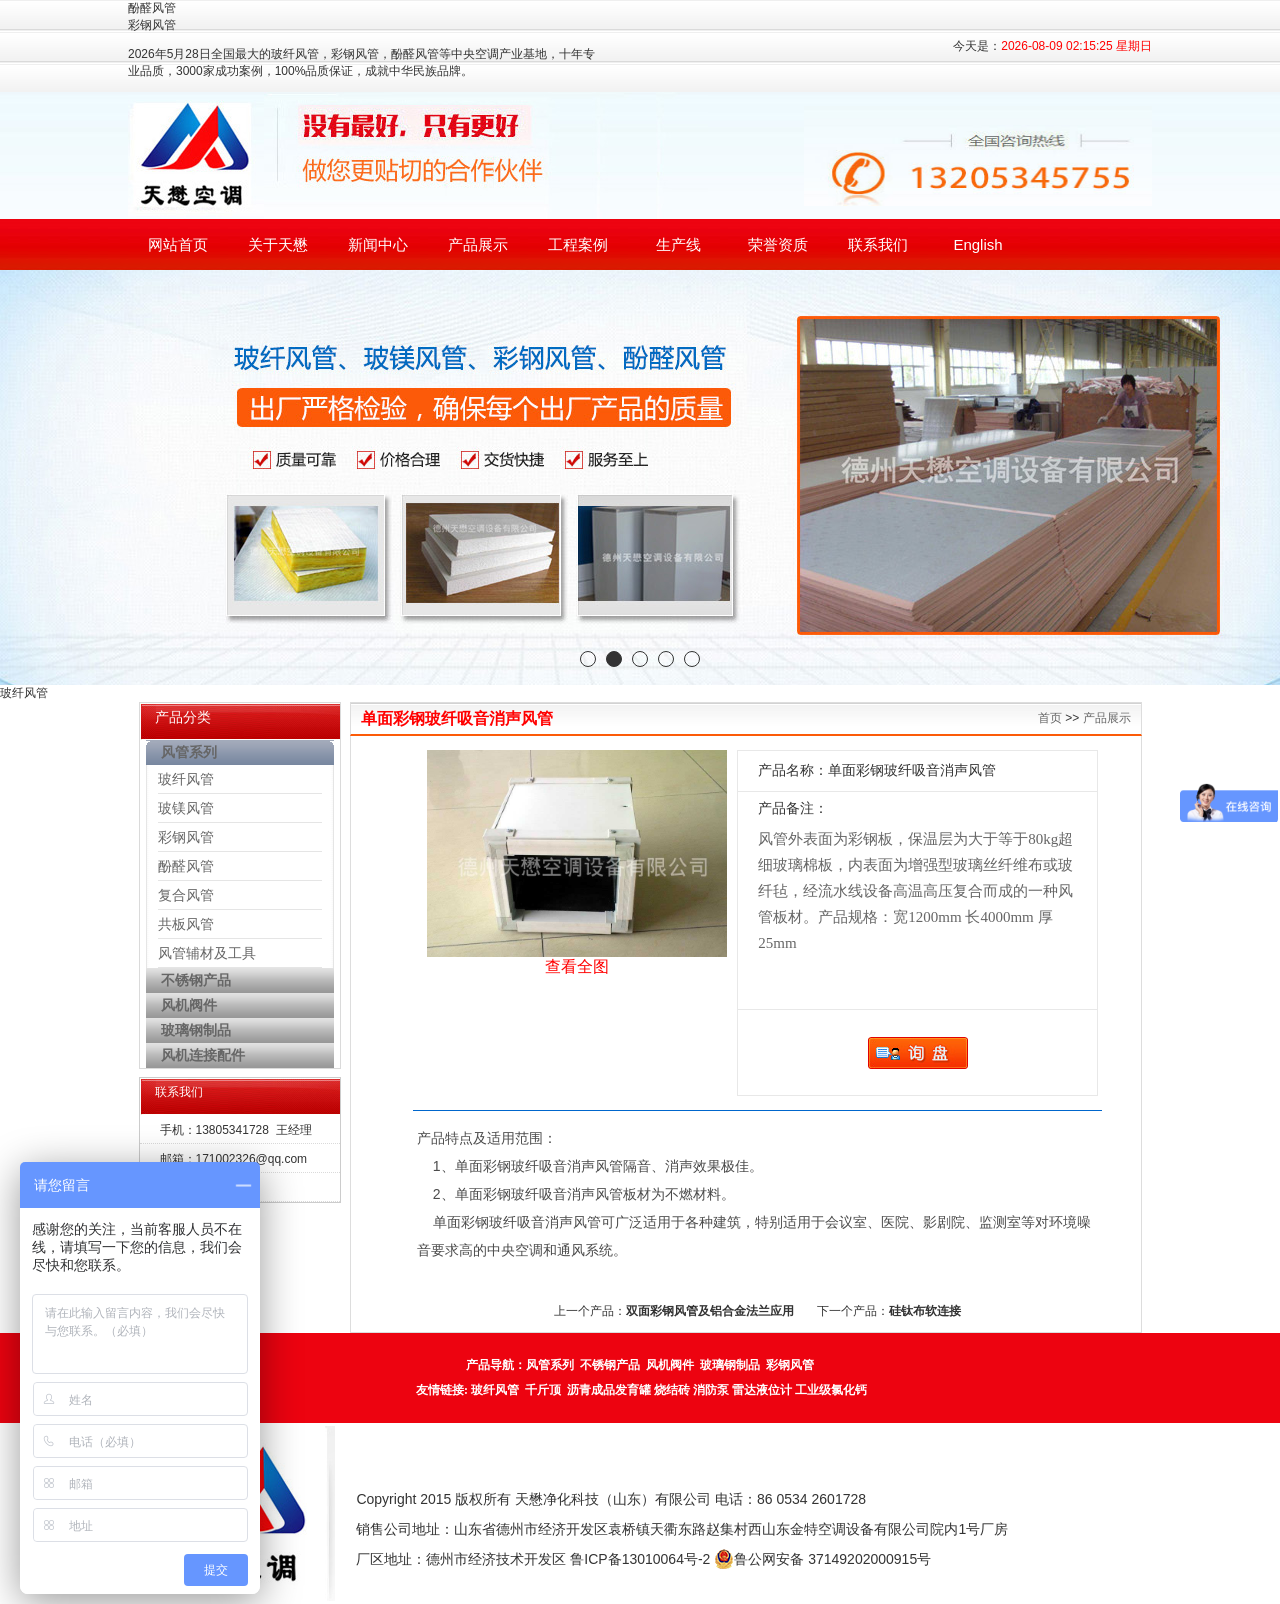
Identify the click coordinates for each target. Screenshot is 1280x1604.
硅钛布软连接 (925, 1311)
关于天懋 (278, 244)
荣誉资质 (778, 244)
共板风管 (186, 924)
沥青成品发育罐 (609, 1390)
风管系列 (550, 1365)
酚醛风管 (186, 866)
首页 (1050, 718)
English (977, 244)
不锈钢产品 (610, 1365)
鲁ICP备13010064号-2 (640, 1559)
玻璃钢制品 (730, 1365)
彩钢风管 (186, 837)
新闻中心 (378, 244)
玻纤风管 (186, 779)
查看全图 (577, 966)
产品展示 (478, 244)
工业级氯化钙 (831, 1390)
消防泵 (711, 1390)
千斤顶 (543, 1390)
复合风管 (186, 895)
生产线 (678, 244)
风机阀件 (670, 1365)
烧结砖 (672, 1390)
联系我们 (878, 244)
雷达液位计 (762, 1390)
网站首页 (178, 244)
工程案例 (578, 244)
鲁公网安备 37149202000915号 (822, 1559)
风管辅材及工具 (207, 953)
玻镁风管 (186, 808)
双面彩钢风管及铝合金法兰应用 (710, 1311)
